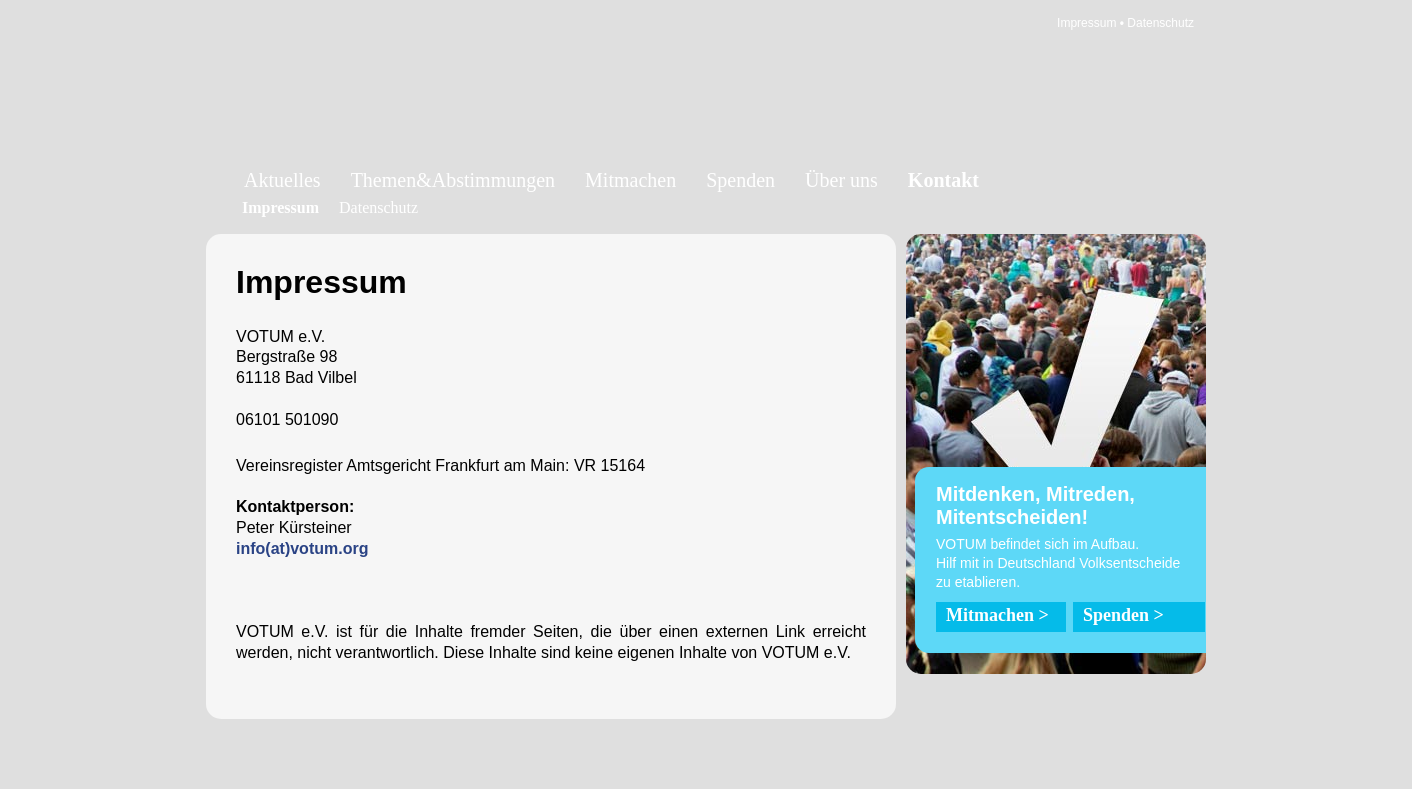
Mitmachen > (997, 615)
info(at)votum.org (302, 548)
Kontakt (943, 180)
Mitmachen (630, 180)
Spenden (740, 180)
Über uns (841, 180)
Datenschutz (1160, 23)
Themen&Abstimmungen (453, 180)
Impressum (1086, 23)
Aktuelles (282, 180)
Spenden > (1123, 615)
